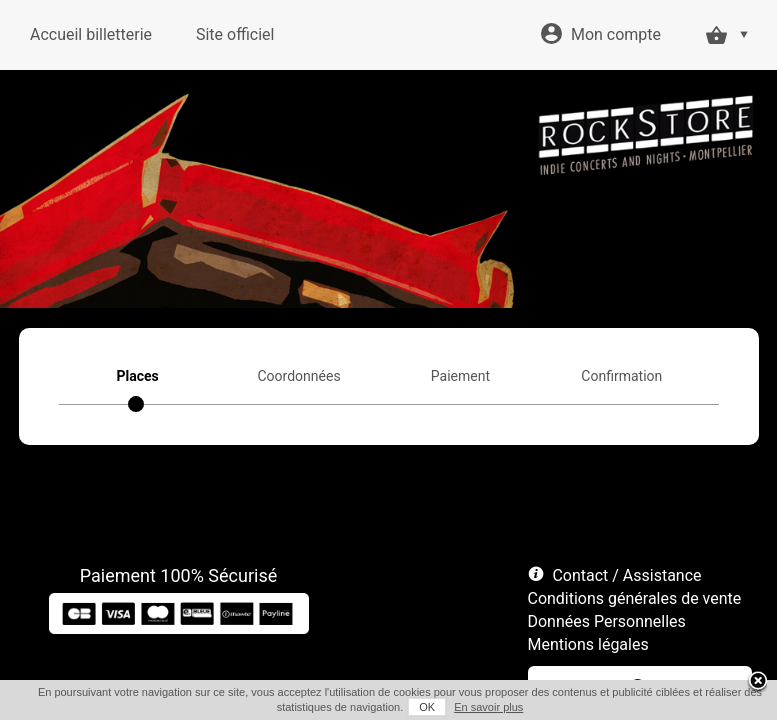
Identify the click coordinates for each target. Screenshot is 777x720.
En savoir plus (488, 707)
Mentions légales (588, 644)
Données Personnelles (607, 621)
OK (427, 707)
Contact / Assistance (626, 575)
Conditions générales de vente (635, 598)
